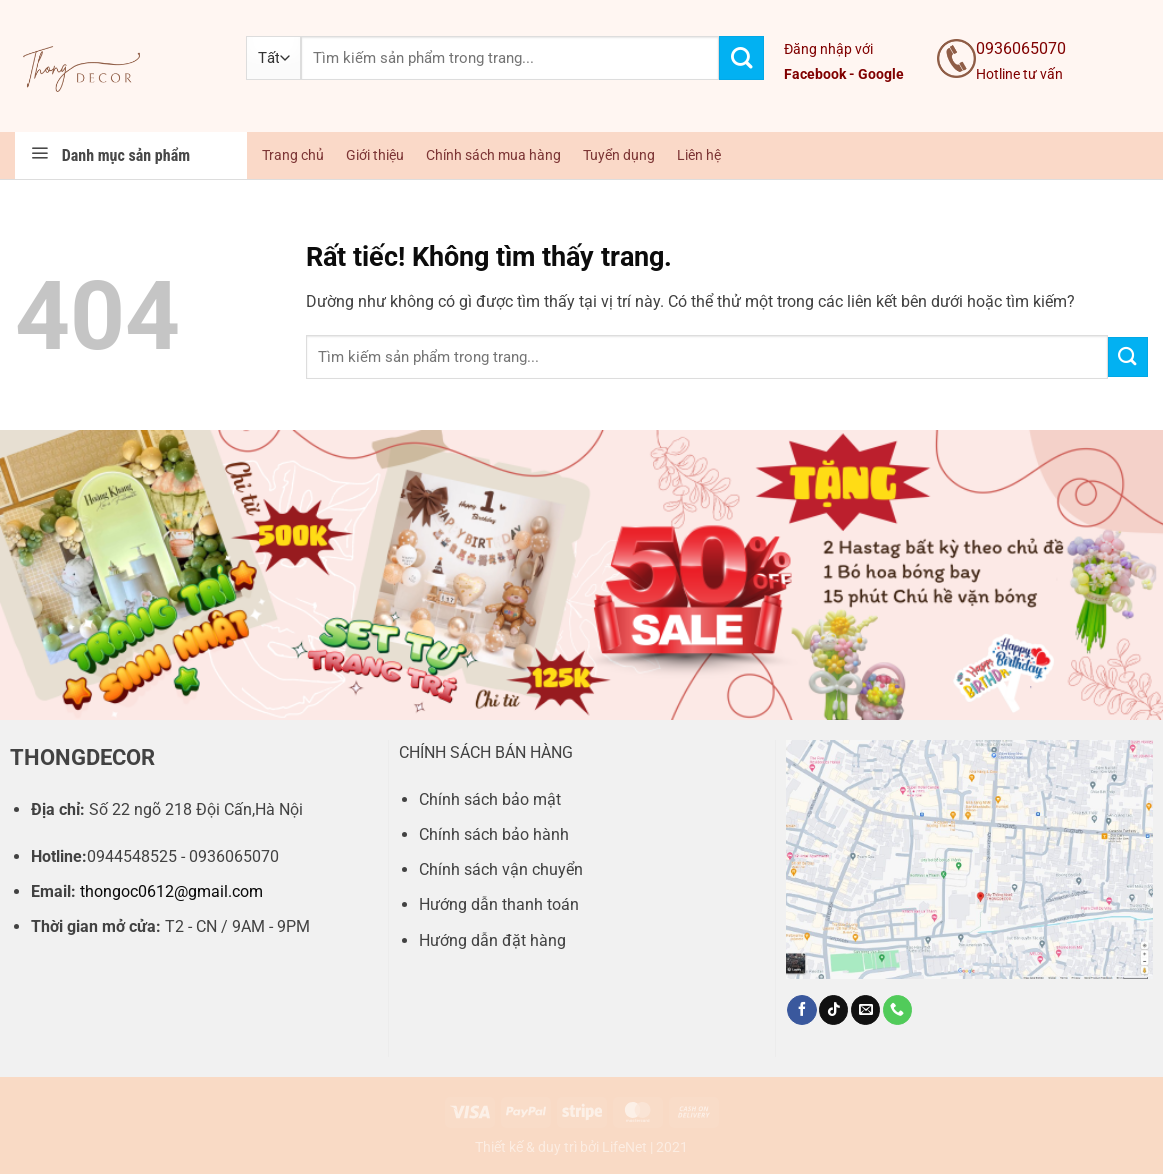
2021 (672, 1147)
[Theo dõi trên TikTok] (833, 1010)
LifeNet (624, 1147)
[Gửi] (741, 58)
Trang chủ (293, 155)
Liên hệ (699, 155)
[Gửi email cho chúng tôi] (865, 1010)
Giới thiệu (375, 155)
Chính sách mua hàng (493, 155)
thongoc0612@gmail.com (171, 891)
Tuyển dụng (619, 155)
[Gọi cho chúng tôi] (897, 1010)
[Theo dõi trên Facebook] (801, 1010)
